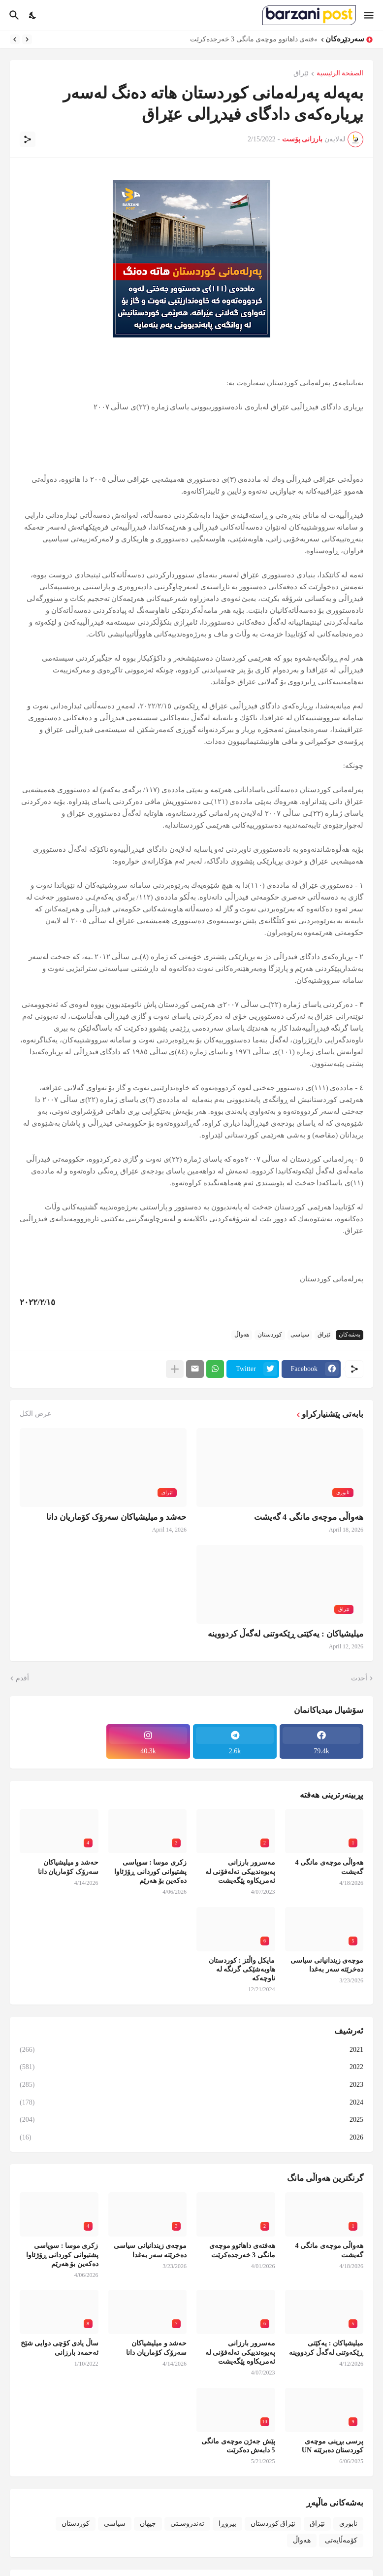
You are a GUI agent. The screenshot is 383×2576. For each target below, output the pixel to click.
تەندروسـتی (187, 2523)
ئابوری (348, 2523)
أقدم (22, 1678)
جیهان (148, 2523)
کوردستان (269, 1334)
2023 (191, 2085)
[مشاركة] (27, 139)
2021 (191, 2050)
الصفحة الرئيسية (340, 73)
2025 (191, 2120)
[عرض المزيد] (175, 1369)
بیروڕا (227, 2523)
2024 (191, 2103)
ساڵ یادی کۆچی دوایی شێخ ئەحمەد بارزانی (59, 2348)
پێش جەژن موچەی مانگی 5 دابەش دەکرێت (238, 2446)
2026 (191, 2137)
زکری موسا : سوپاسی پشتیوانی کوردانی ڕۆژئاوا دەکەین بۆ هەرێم (150, 1871)
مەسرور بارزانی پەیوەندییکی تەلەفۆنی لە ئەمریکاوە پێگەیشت (240, 1871)
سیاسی (299, 1334)
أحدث (359, 1678)
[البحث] (13, 15)
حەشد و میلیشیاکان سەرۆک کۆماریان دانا (116, 1517)
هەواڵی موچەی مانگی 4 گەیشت (309, 1517)
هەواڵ (241, 1334)
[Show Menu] (369, 15)
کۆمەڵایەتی (341, 2540)
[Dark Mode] (33, 15)
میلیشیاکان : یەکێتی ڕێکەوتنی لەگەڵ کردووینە (285, 1634)
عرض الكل (35, 1413)
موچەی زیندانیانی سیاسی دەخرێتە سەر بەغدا (326, 1965)
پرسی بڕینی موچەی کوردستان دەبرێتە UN (332, 2446)
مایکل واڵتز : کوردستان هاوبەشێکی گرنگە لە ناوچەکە (242, 1969)
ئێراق (301, 73)
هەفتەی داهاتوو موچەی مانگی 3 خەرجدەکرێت (251, 39)
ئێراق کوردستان (273, 2523)
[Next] (15, 39)
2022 (191, 2067)
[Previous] (27, 39)
